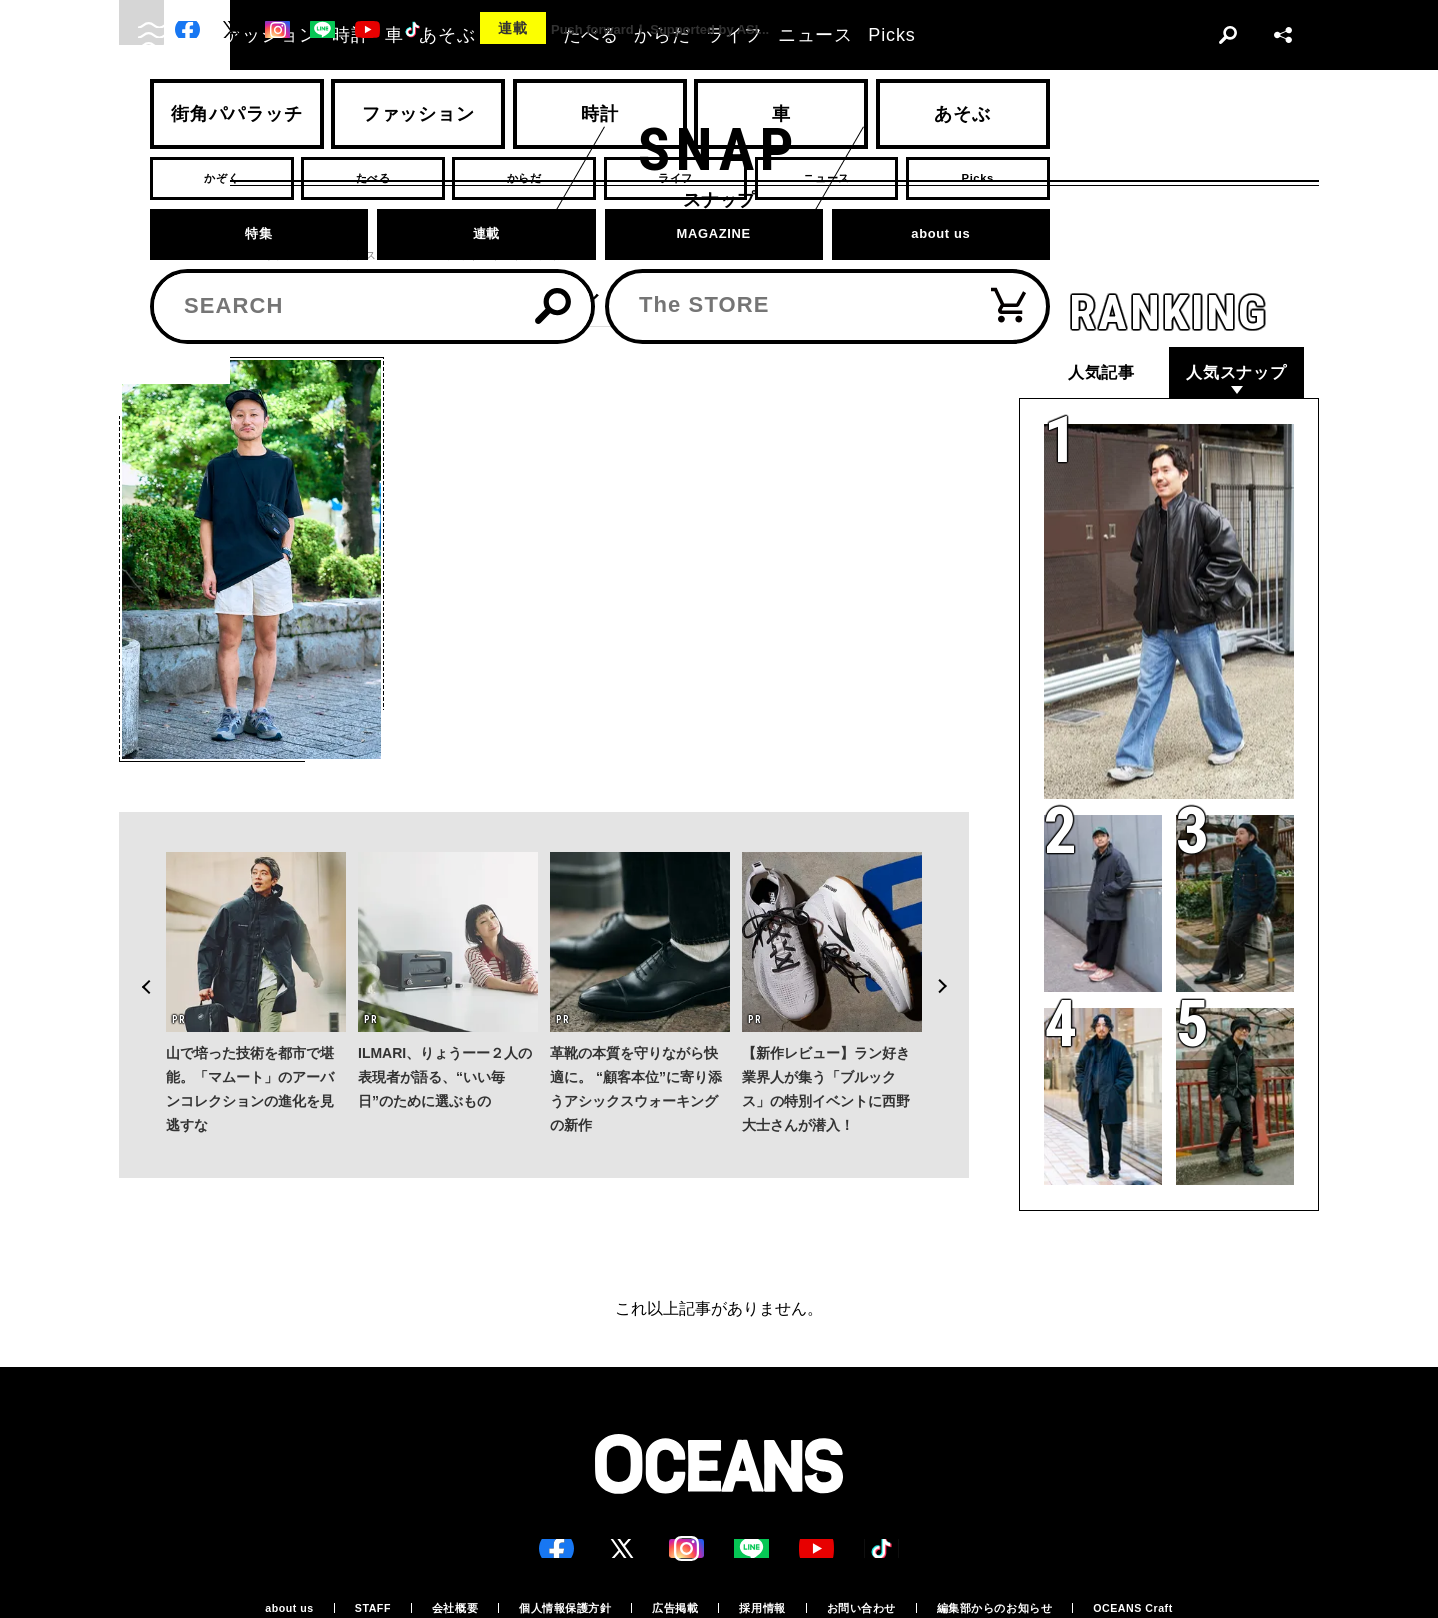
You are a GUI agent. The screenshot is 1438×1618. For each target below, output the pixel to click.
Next (953, 942)
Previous (135, 942)
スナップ (202, 255)
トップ (136, 255)
